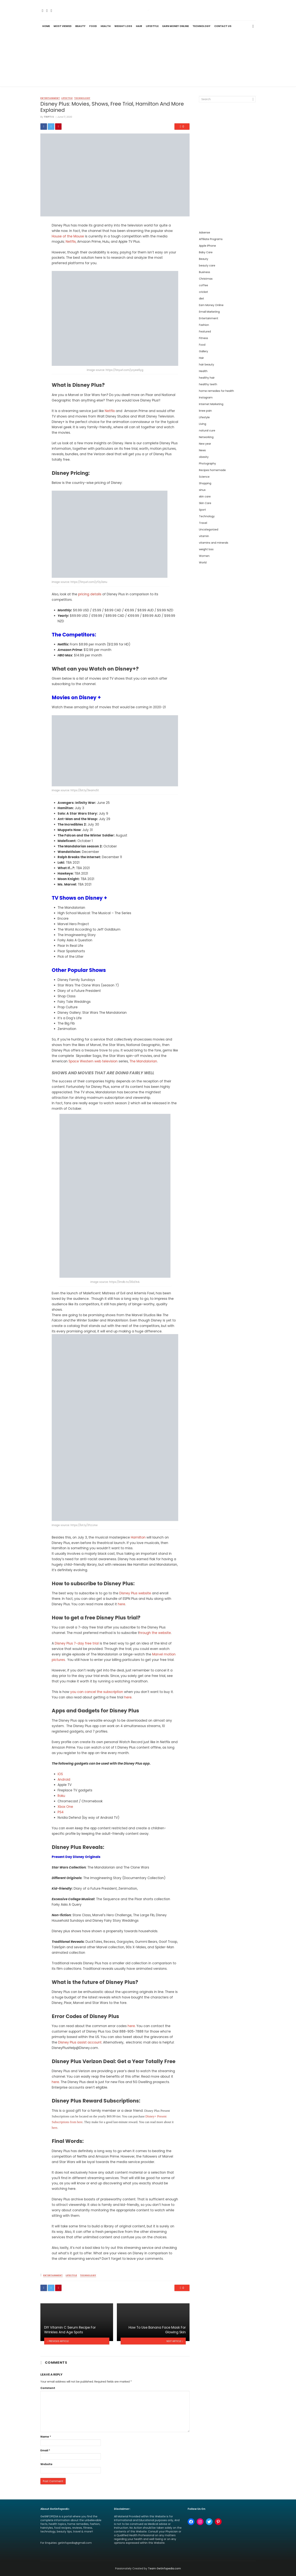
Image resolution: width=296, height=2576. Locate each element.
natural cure (207, 430)
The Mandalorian (143, 1061)
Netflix (110, 411)
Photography (207, 463)
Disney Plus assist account (80, 2042)
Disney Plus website (135, 1593)
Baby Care (206, 252)
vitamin (204, 536)
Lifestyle (152, 26)
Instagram (206, 397)
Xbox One (65, 1806)
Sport (202, 510)
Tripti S (49, 116)
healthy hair (207, 378)
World (203, 562)
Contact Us (222, 26)
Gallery (203, 351)
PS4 (61, 1812)
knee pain (205, 411)
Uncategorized (208, 529)
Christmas (206, 279)
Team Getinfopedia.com (164, 2568)
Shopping (205, 483)
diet (201, 298)
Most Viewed (63, 26)
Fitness (203, 338)
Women (204, 556)
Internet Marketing (211, 404)
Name (45, 2437)
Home (46, 26)
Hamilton (138, 1537)
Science (204, 477)
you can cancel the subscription (96, 1692)
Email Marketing (209, 312)
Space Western (81, 1061)
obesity (204, 457)
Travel (203, 523)
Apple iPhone (207, 246)
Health (106, 26)
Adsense (204, 232)
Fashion (204, 325)
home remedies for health (216, 391)
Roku (61, 1795)
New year (205, 444)
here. (132, 2026)
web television (106, 1061)
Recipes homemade (212, 470)
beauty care (207, 265)
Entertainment (50, 98)
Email (45, 2450)
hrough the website (155, 1633)
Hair (139, 26)
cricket (203, 292)
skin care (205, 496)
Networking (206, 437)
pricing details (89, 594)
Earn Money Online (175, 26)
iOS (60, 1774)
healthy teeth (208, 384)
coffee (203, 285)
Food (93, 26)
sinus (202, 490)
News (202, 450)
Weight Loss (123, 26)
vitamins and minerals (213, 543)
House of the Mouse (68, 236)
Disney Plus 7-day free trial (77, 1643)
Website (46, 2464)
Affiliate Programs (211, 239)
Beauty (80, 26)
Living (202, 424)
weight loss (206, 549)
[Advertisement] (148, 60)
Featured (205, 331)
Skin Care (205, 503)
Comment (47, 2388)
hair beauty (206, 364)
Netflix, (71, 241)
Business (204, 272)
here (121, 1604)
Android (64, 1779)
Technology (201, 26)
